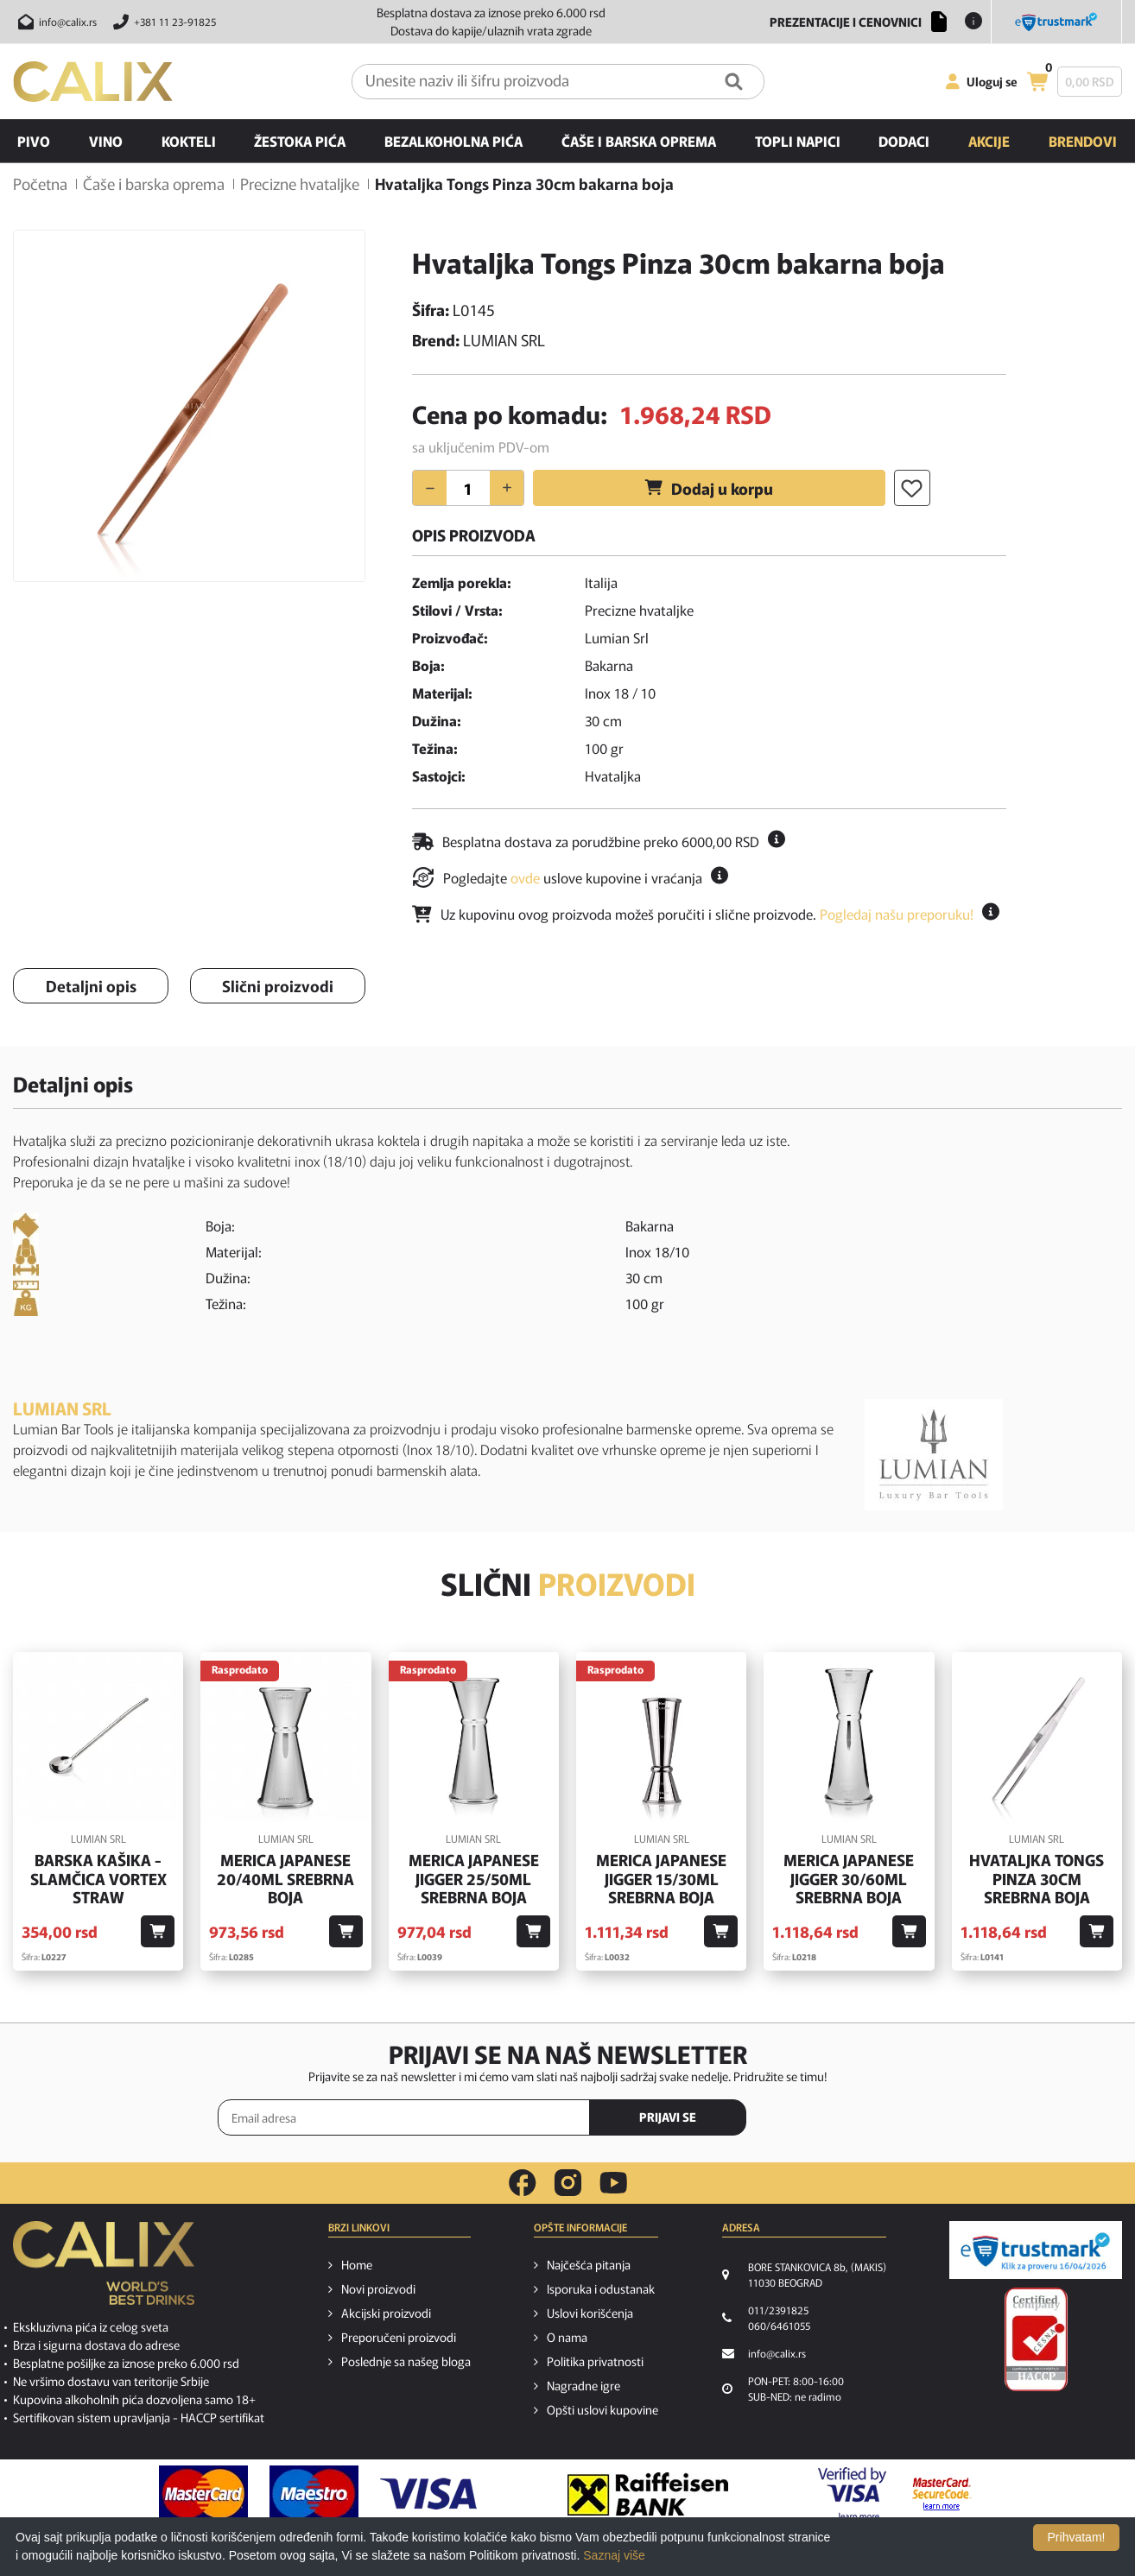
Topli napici (797, 140)
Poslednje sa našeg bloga (406, 2361)
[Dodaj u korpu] (157, 1931)
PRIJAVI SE (667, 2116)
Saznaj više (614, 2555)
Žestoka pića (300, 140)
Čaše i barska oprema (638, 140)
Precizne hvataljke (299, 183)
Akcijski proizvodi (386, 2312)
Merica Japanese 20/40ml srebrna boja (285, 1879)
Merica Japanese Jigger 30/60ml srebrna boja (848, 1879)
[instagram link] (568, 2183)
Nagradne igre (583, 2385)
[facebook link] (522, 2183)
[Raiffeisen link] (648, 2494)
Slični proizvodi (277, 985)
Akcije (989, 140)
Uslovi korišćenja (590, 2312)
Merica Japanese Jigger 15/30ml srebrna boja (661, 1879)
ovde (525, 877)
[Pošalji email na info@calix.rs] (55, 22)
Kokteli (189, 140)
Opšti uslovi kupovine (602, 2409)
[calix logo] (103, 2269)
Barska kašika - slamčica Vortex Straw (98, 1879)
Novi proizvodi (378, 2288)
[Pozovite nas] (162, 22)
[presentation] (843, 2118)
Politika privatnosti (595, 2361)
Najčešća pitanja (589, 2264)
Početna (40, 183)
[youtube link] (613, 2182)
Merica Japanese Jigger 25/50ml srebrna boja (474, 1879)
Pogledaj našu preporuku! (896, 913)
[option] (189, 406)
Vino (106, 140)
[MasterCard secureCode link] (942, 2494)
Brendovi (1083, 140)
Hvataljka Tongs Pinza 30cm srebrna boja (1036, 1879)
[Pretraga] (734, 81)
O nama (567, 2336)
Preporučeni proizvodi (398, 2336)
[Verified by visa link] (852, 2494)
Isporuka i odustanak (601, 2288)
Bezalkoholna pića (453, 140)
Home (356, 2264)
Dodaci (903, 140)
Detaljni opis (91, 985)
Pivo (33, 140)
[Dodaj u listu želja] (912, 488)
